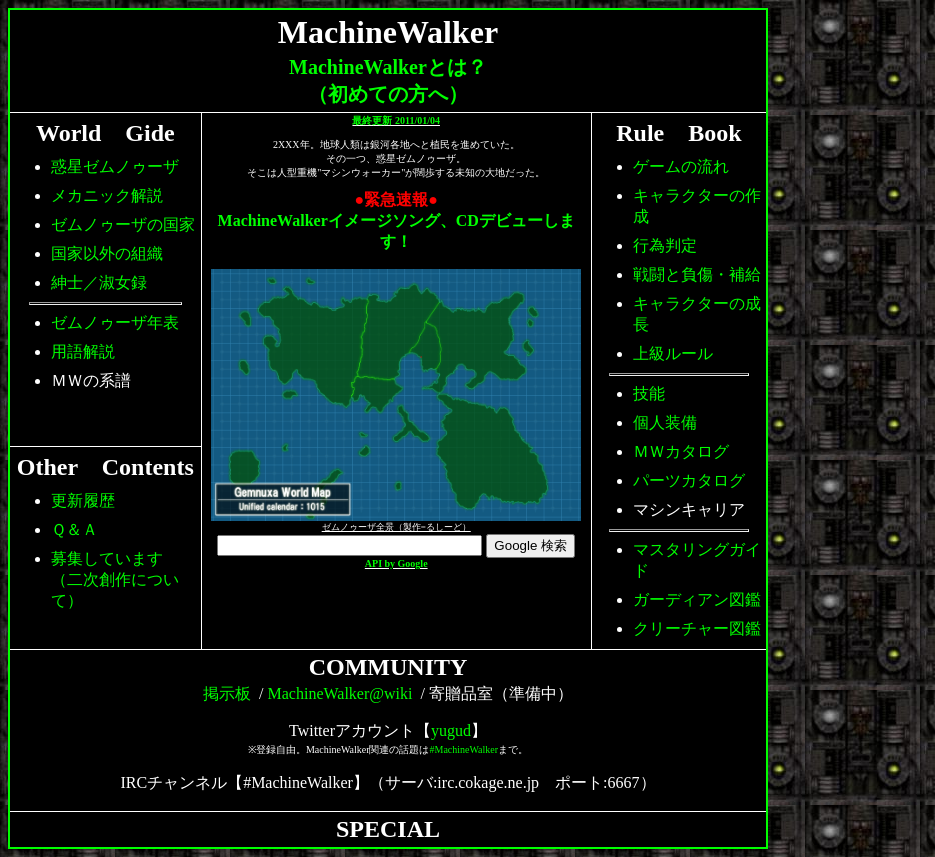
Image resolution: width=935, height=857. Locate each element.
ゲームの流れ (681, 166)
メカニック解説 (107, 195)
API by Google (396, 563)
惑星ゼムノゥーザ (115, 166)
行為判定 (665, 245)
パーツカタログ (689, 480)
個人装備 (665, 422)
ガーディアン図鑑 (697, 599)
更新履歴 (83, 500)
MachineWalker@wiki (340, 693)
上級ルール (673, 353)
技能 (649, 393)
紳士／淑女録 (99, 282)
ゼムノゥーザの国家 (123, 224)
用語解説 (83, 351)
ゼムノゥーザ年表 (115, 322)
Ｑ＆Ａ (74, 529)
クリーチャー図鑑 (697, 628)
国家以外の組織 (107, 253)
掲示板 (227, 693)
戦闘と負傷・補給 (697, 274)
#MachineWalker (464, 749)
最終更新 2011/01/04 (396, 120)
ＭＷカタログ (681, 451)
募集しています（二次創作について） (115, 579)
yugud (451, 730)
